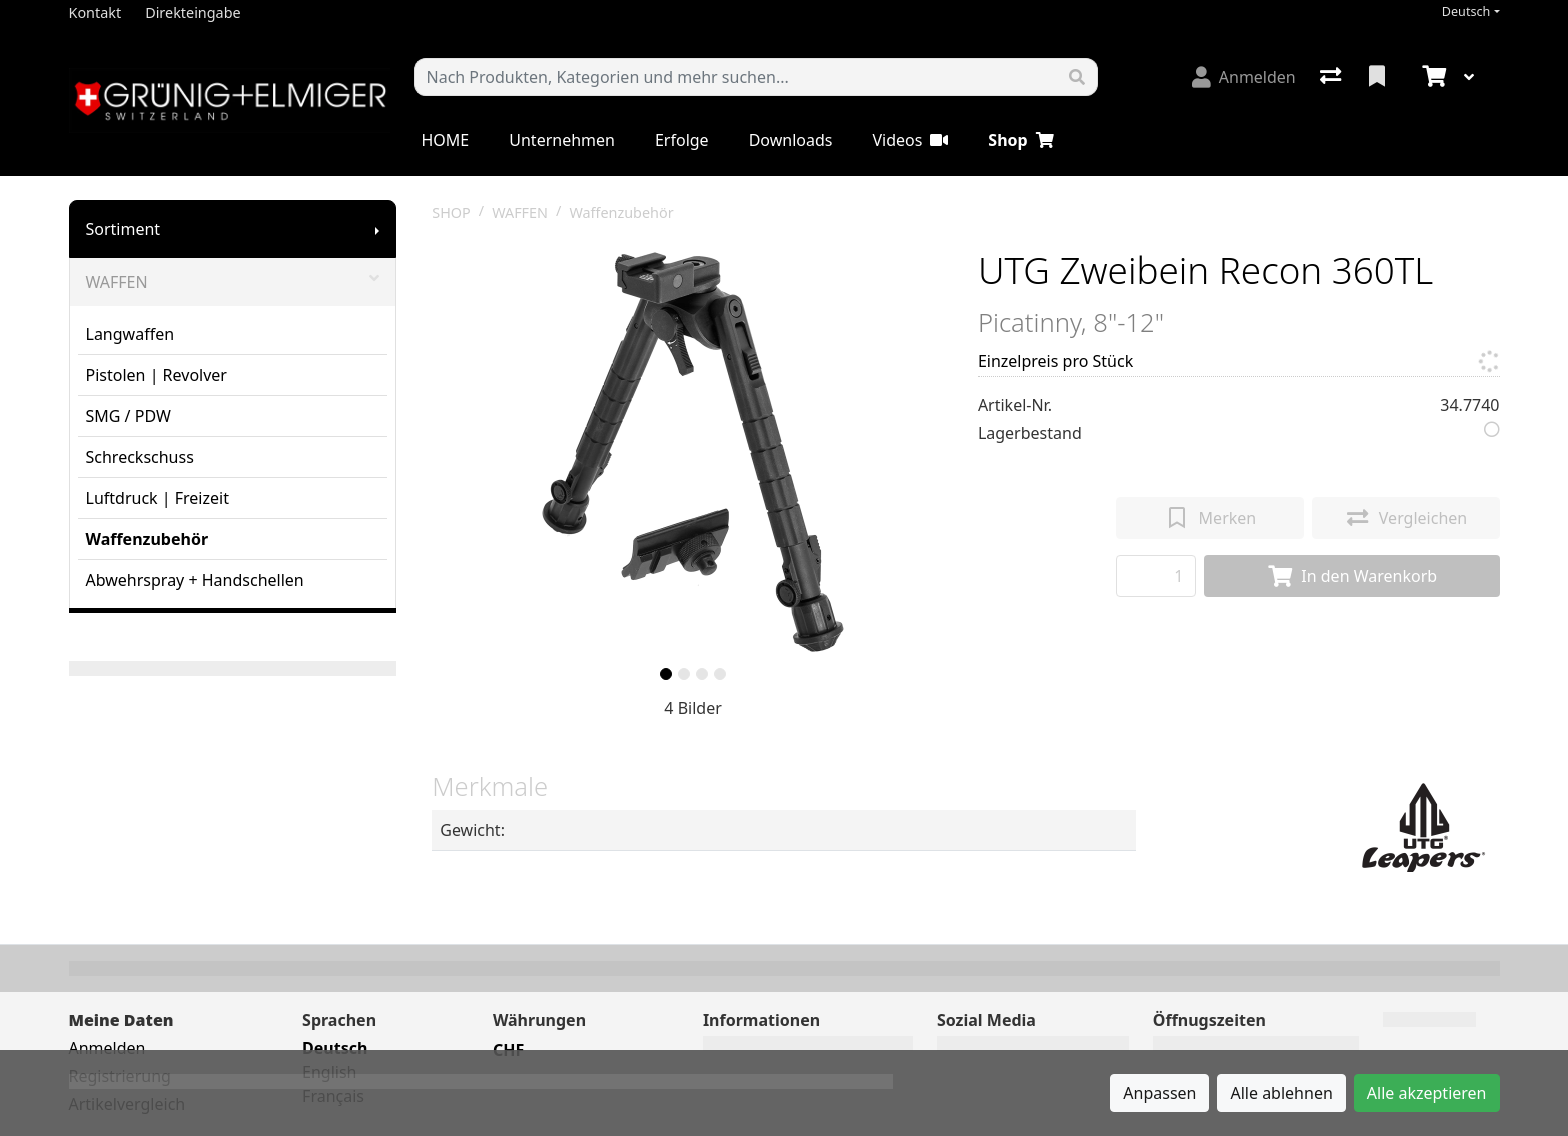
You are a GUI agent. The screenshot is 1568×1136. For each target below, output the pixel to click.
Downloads (791, 140)
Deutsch (1466, 11)
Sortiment (123, 229)
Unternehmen (562, 140)
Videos (910, 140)
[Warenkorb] (1432, 77)
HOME (446, 140)
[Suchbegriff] (736, 77)
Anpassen (1159, 1093)
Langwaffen (130, 334)
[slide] (666, 674)
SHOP (451, 212)
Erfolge (682, 140)
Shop (1020, 140)
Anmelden (107, 1048)
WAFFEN (233, 282)
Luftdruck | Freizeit (157, 498)
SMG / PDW (128, 416)
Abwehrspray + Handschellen (195, 580)
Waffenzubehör (147, 539)
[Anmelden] (1244, 77)
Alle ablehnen (1281, 1093)
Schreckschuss (140, 457)
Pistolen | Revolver (156, 375)
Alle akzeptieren (1427, 1093)
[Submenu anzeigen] (377, 229)
